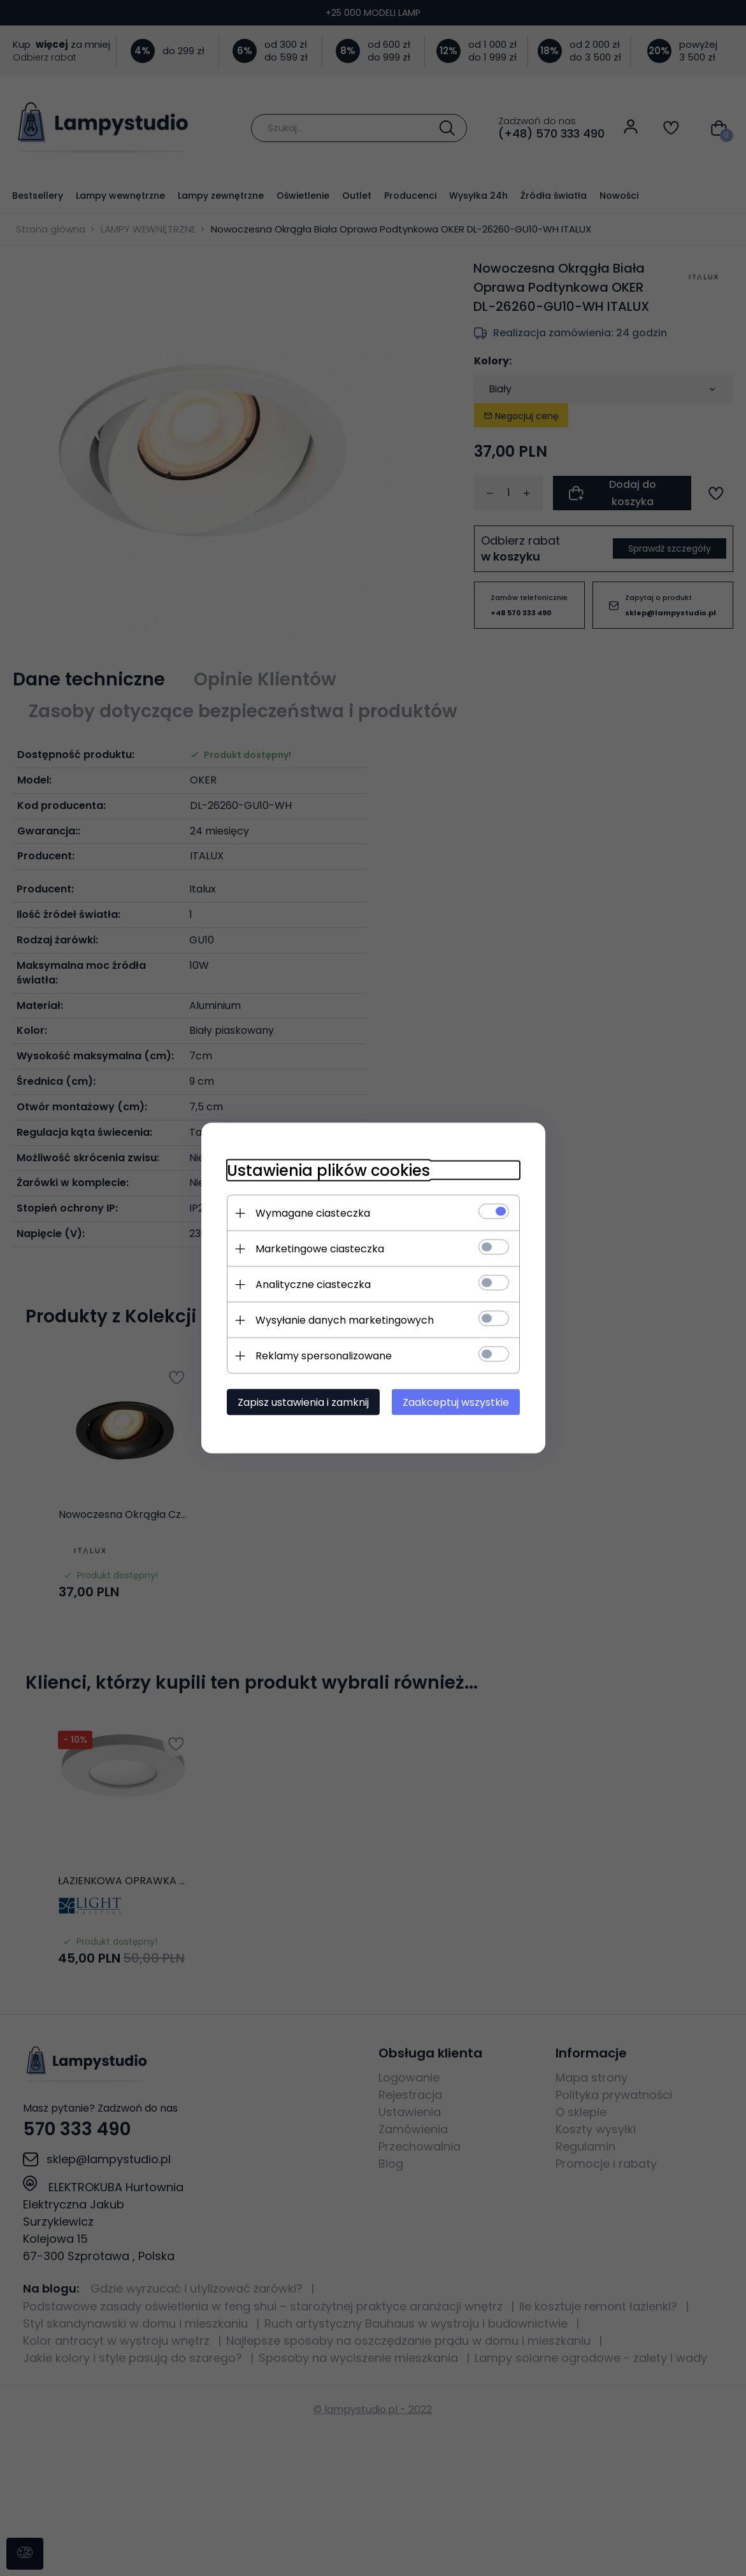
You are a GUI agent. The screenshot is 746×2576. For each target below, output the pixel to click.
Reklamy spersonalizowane (323, 1356)
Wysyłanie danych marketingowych (344, 1320)
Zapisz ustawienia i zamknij (303, 1402)
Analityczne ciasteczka (313, 1284)
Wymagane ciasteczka (312, 1213)
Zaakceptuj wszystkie (456, 1402)
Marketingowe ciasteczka (319, 1248)
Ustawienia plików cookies (328, 1170)
